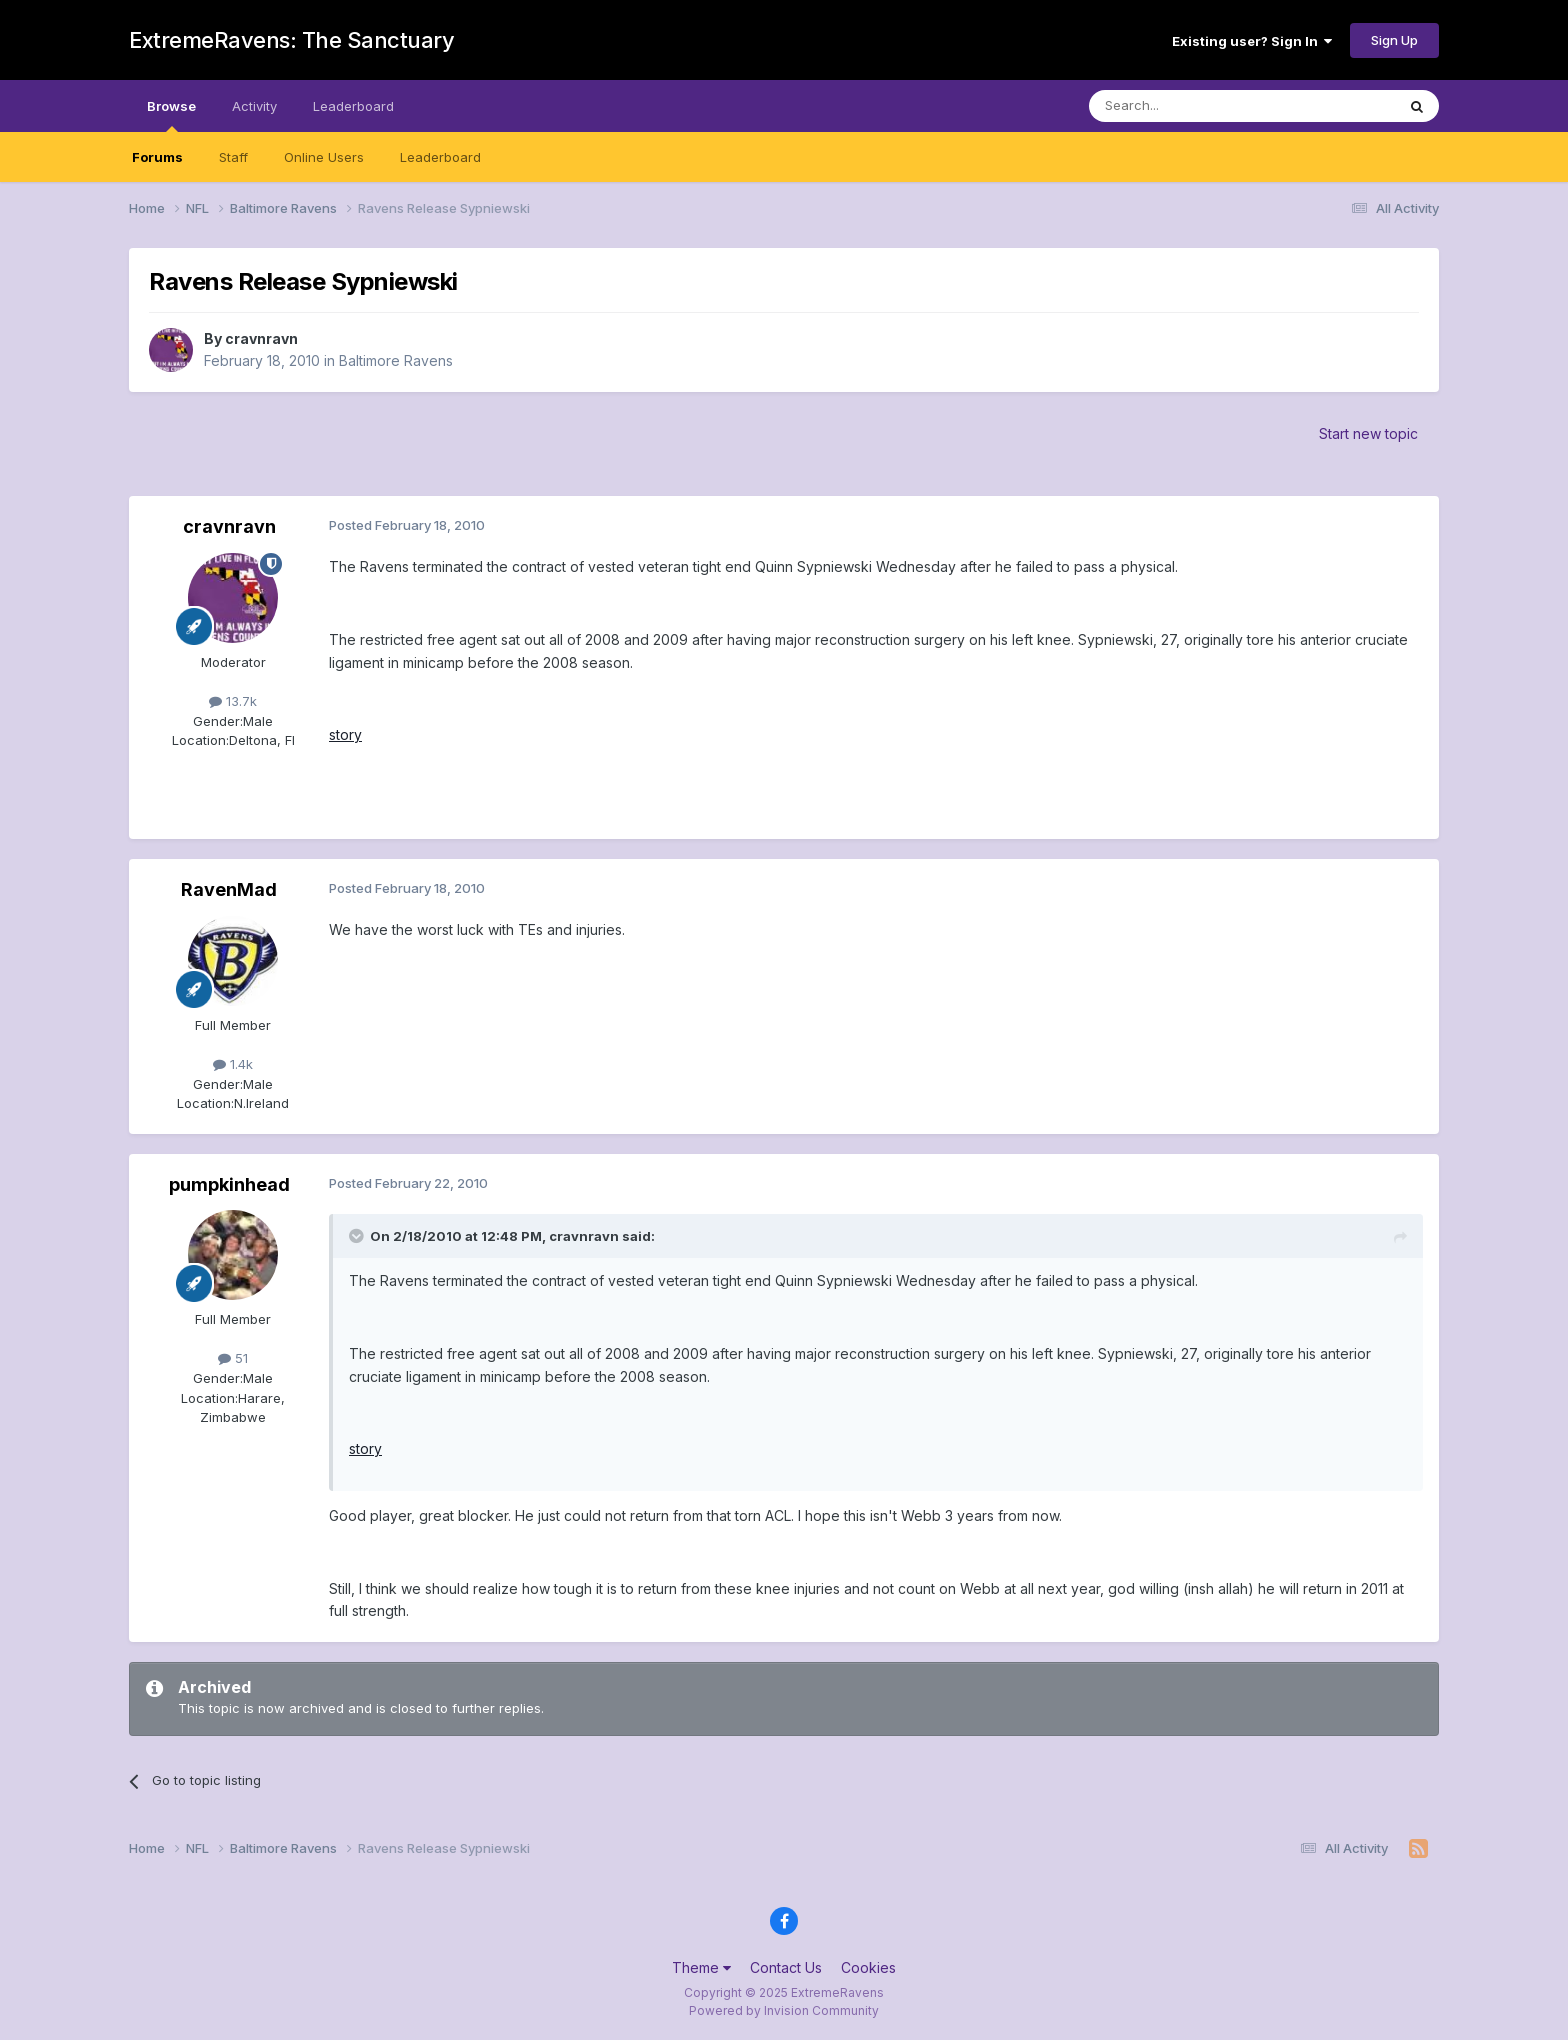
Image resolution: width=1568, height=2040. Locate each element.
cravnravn (261, 338)
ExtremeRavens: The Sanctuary (291, 40)
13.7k (233, 701)
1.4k (233, 1064)
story (345, 734)
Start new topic (1368, 433)
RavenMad (229, 889)
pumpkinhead (229, 1184)
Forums (157, 157)
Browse (171, 115)
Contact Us (786, 1967)
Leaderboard (440, 157)
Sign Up (1394, 40)
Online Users (324, 157)
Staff (233, 157)
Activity (254, 106)
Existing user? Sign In (1252, 41)
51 (233, 1358)
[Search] (1191, 106)
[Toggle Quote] (358, 1236)
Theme (701, 1967)
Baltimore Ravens (396, 360)
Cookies (868, 1967)
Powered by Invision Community (784, 2010)
